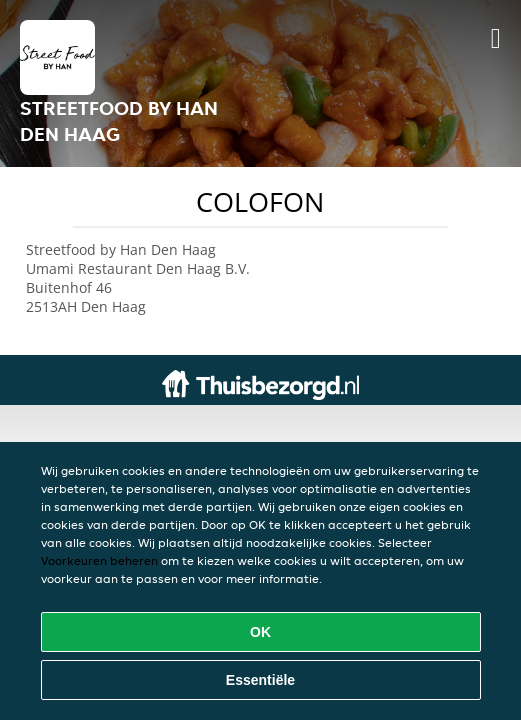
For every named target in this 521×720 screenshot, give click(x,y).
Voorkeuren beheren (99, 560)
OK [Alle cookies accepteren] (260, 632)
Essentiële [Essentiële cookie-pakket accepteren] (260, 680)
